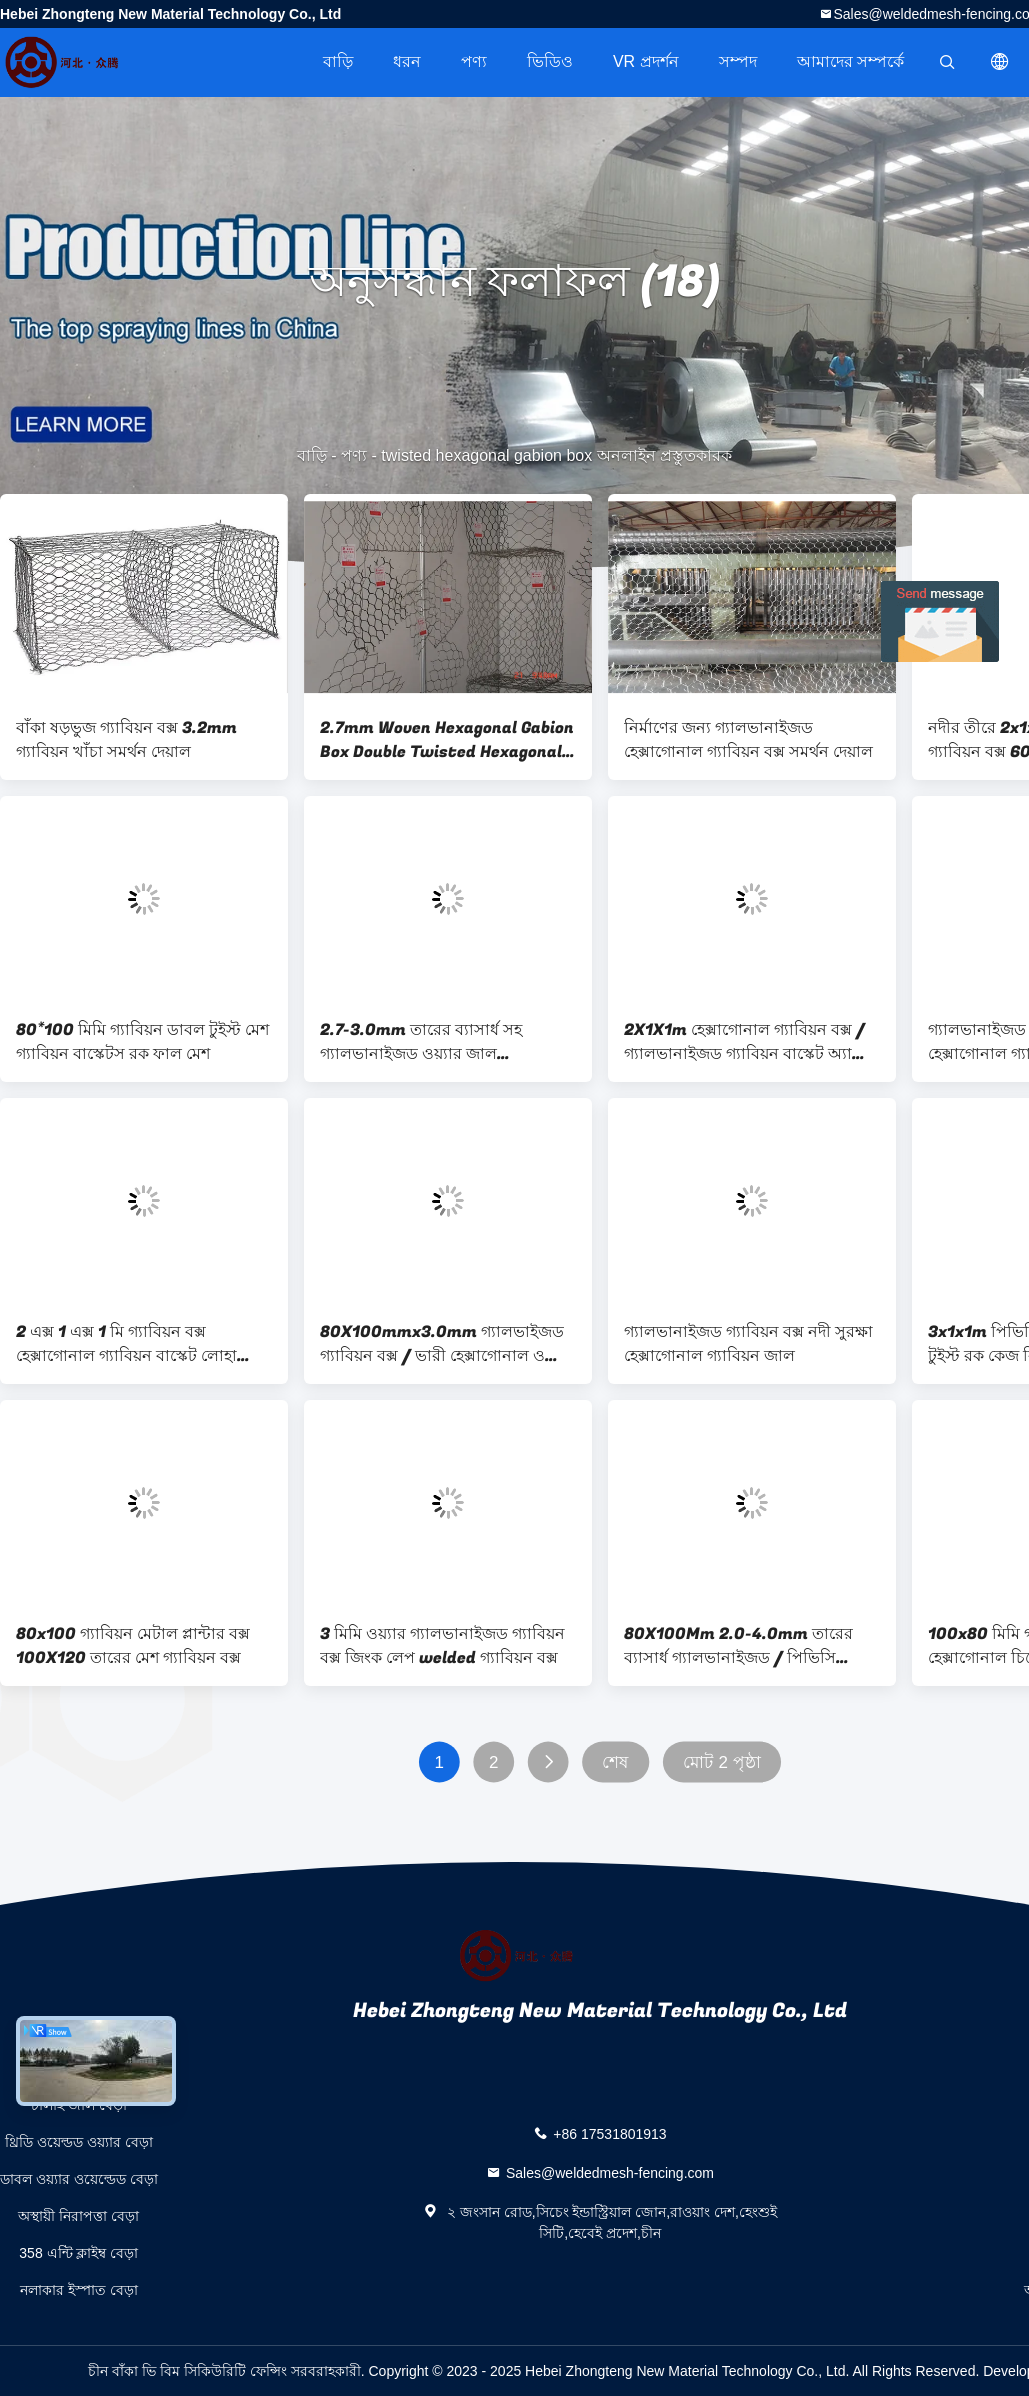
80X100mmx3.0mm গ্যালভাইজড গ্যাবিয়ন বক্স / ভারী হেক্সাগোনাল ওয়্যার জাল (446, 1344)
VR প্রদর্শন (646, 61)
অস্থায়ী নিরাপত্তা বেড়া (78, 2216)
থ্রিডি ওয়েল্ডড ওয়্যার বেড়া (79, 2142)
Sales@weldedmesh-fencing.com (610, 2173)
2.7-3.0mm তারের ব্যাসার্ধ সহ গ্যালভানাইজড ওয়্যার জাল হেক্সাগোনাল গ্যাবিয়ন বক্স (421, 1042)
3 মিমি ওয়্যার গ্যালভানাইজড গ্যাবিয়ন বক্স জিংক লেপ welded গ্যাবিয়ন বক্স (442, 1646)
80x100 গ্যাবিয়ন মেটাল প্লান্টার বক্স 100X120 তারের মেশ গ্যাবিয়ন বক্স (133, 1646)
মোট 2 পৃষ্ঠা (722, 1762)
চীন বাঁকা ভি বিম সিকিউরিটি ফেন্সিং (187, 2371)
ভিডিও (550, 61)
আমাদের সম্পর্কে (850, 61)
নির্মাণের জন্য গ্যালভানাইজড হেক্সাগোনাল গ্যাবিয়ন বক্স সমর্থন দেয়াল (748, 740)
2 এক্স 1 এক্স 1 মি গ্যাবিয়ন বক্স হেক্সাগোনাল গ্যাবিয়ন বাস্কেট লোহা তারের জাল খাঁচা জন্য (126, 1344)
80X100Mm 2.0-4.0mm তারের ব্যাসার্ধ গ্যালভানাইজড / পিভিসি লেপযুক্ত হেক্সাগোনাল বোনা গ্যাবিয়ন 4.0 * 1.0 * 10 (740, 1646)
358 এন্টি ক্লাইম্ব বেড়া (78, 2253)
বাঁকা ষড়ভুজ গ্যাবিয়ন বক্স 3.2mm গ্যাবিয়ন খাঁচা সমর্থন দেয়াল (126, 740)
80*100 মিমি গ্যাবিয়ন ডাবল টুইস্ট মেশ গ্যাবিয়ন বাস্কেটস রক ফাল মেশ (142, 1042)
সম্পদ (738, 61)
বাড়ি (338, 61)
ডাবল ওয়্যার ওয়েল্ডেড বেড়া (79, 2179)
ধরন (407, 61)
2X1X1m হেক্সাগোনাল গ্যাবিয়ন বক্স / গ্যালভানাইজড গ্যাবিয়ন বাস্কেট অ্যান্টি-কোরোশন (750, 1042)
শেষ (615, 1762)
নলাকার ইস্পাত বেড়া (79, 2290)
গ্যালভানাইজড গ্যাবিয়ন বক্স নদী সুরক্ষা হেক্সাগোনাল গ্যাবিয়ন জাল (748, 1344)
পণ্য (474, 61)
